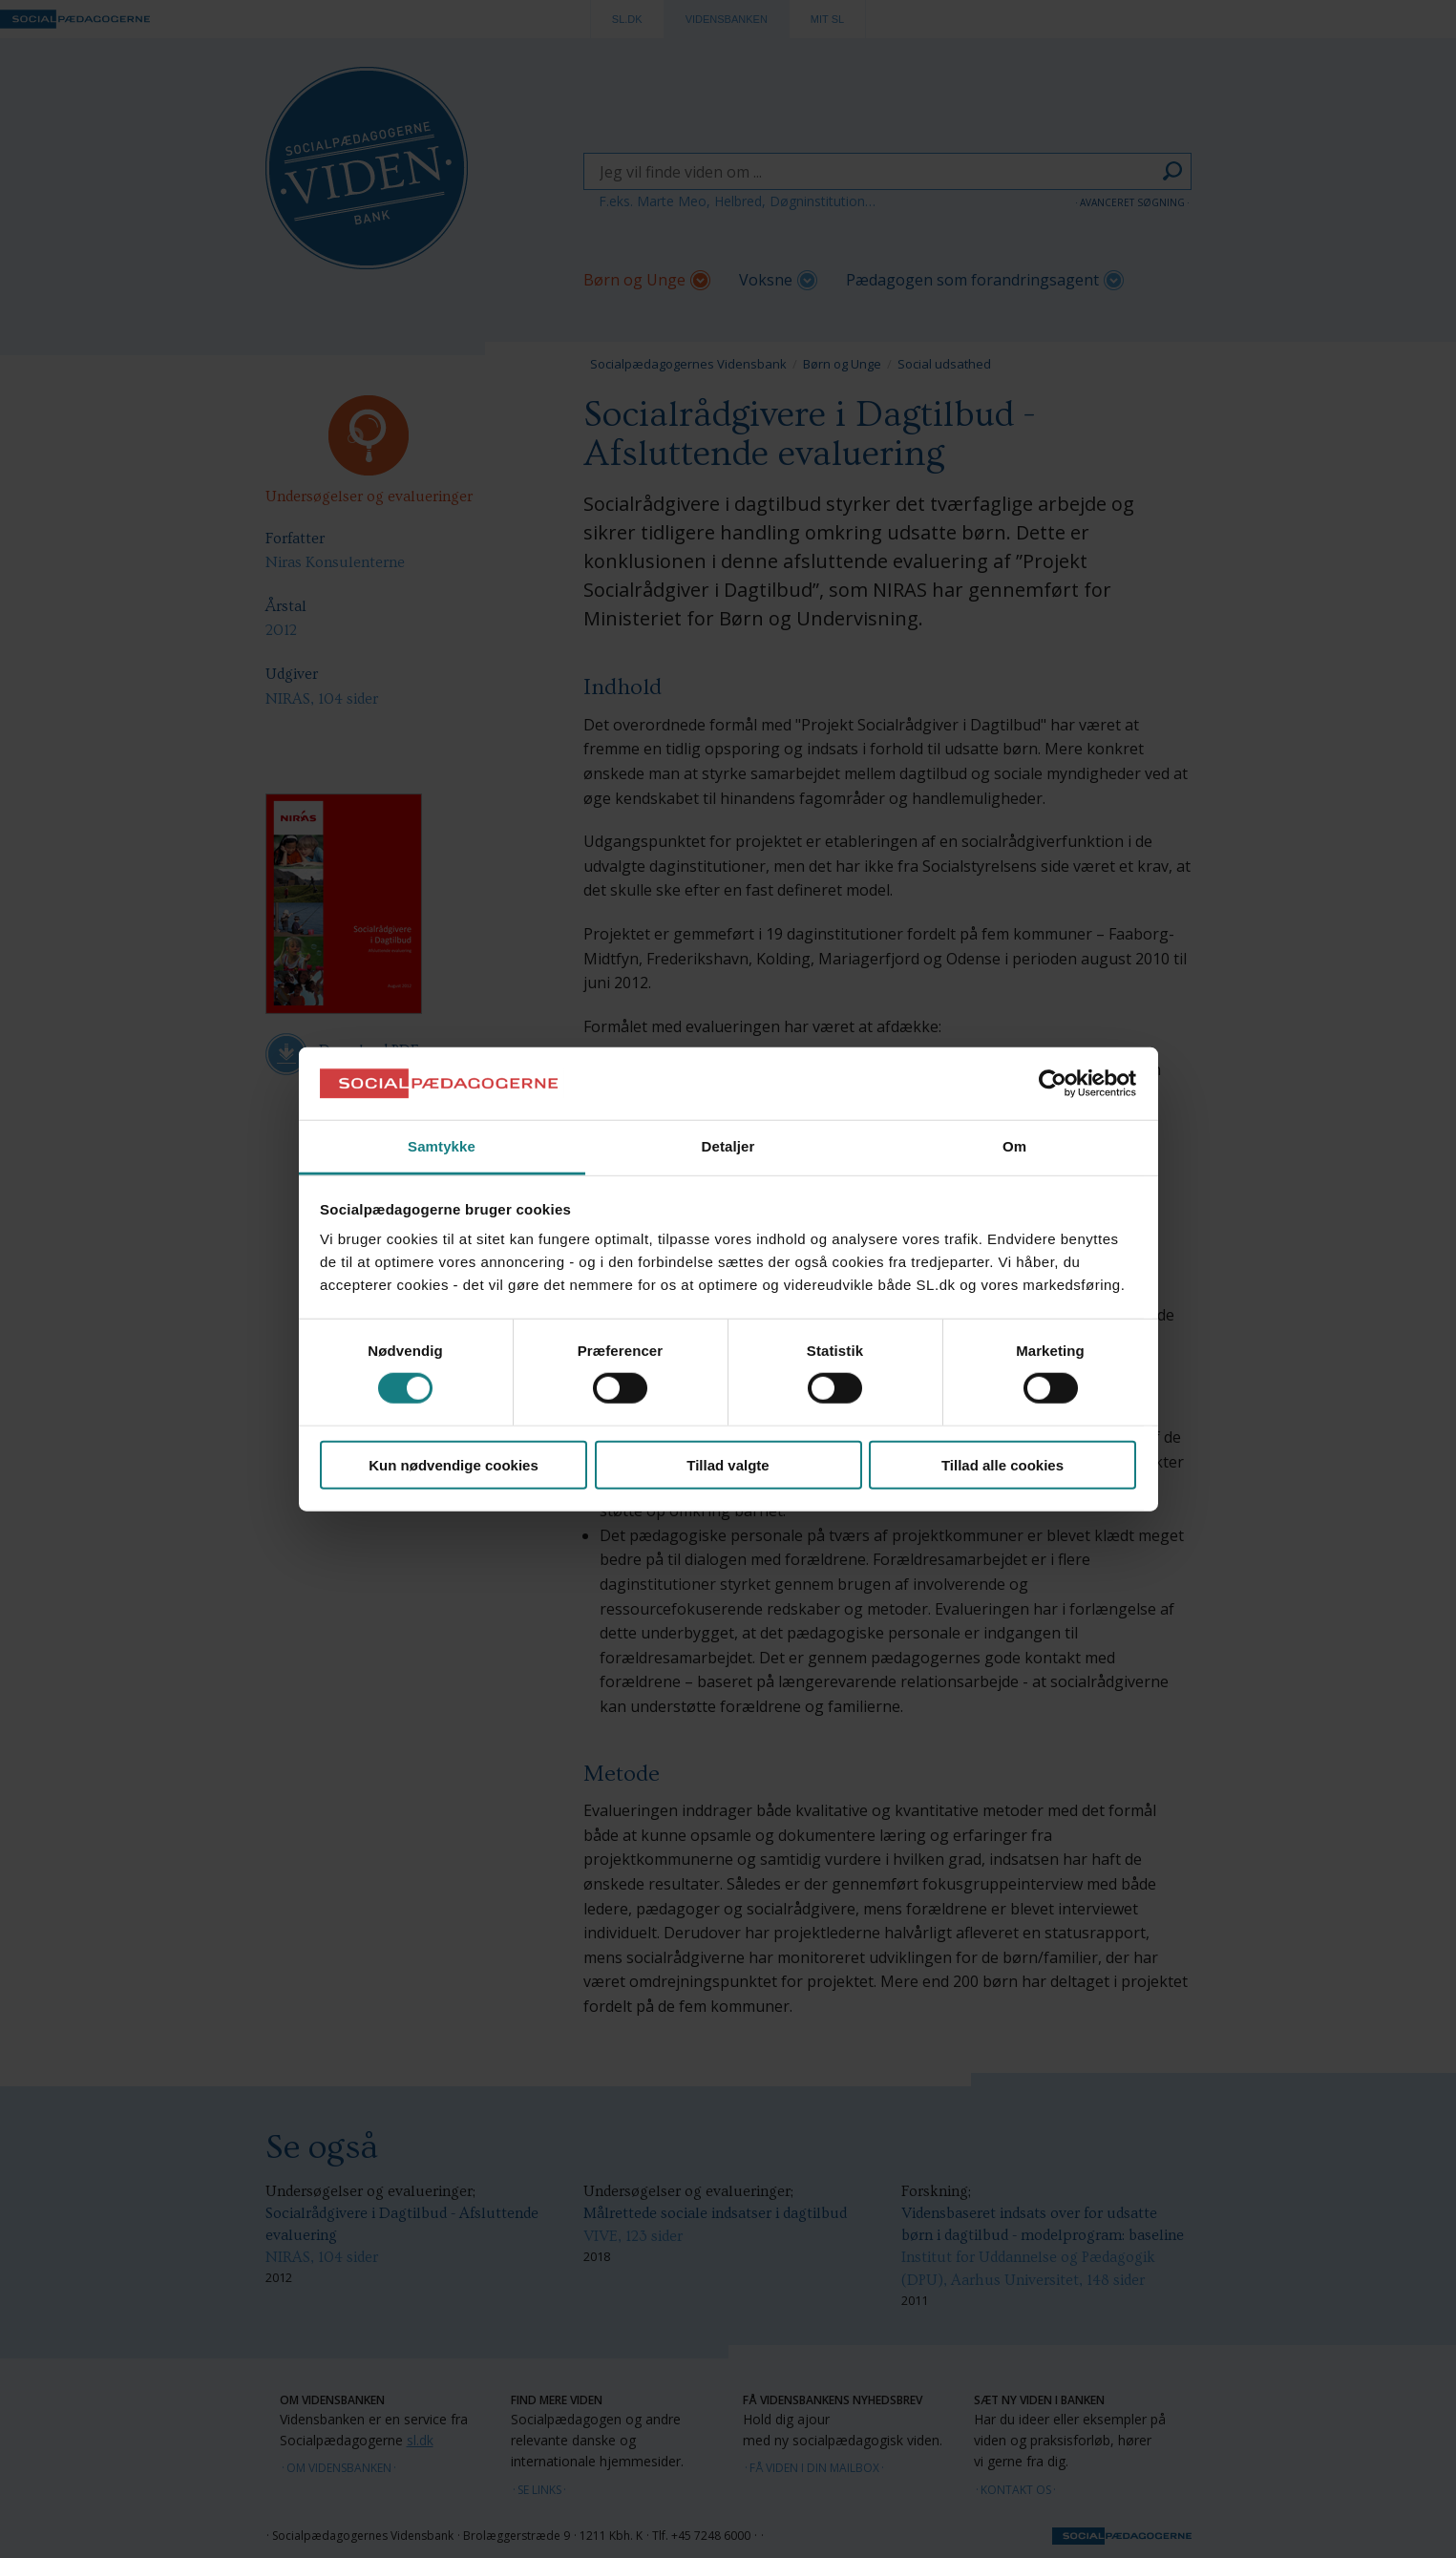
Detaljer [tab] (728, 1146)
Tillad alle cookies (1002, 1464)
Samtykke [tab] (441, 1146)
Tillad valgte (727, 1464)
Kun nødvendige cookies (453, 1464)
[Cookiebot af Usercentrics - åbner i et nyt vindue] (1052, 1083)
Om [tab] (1014, 1146)
